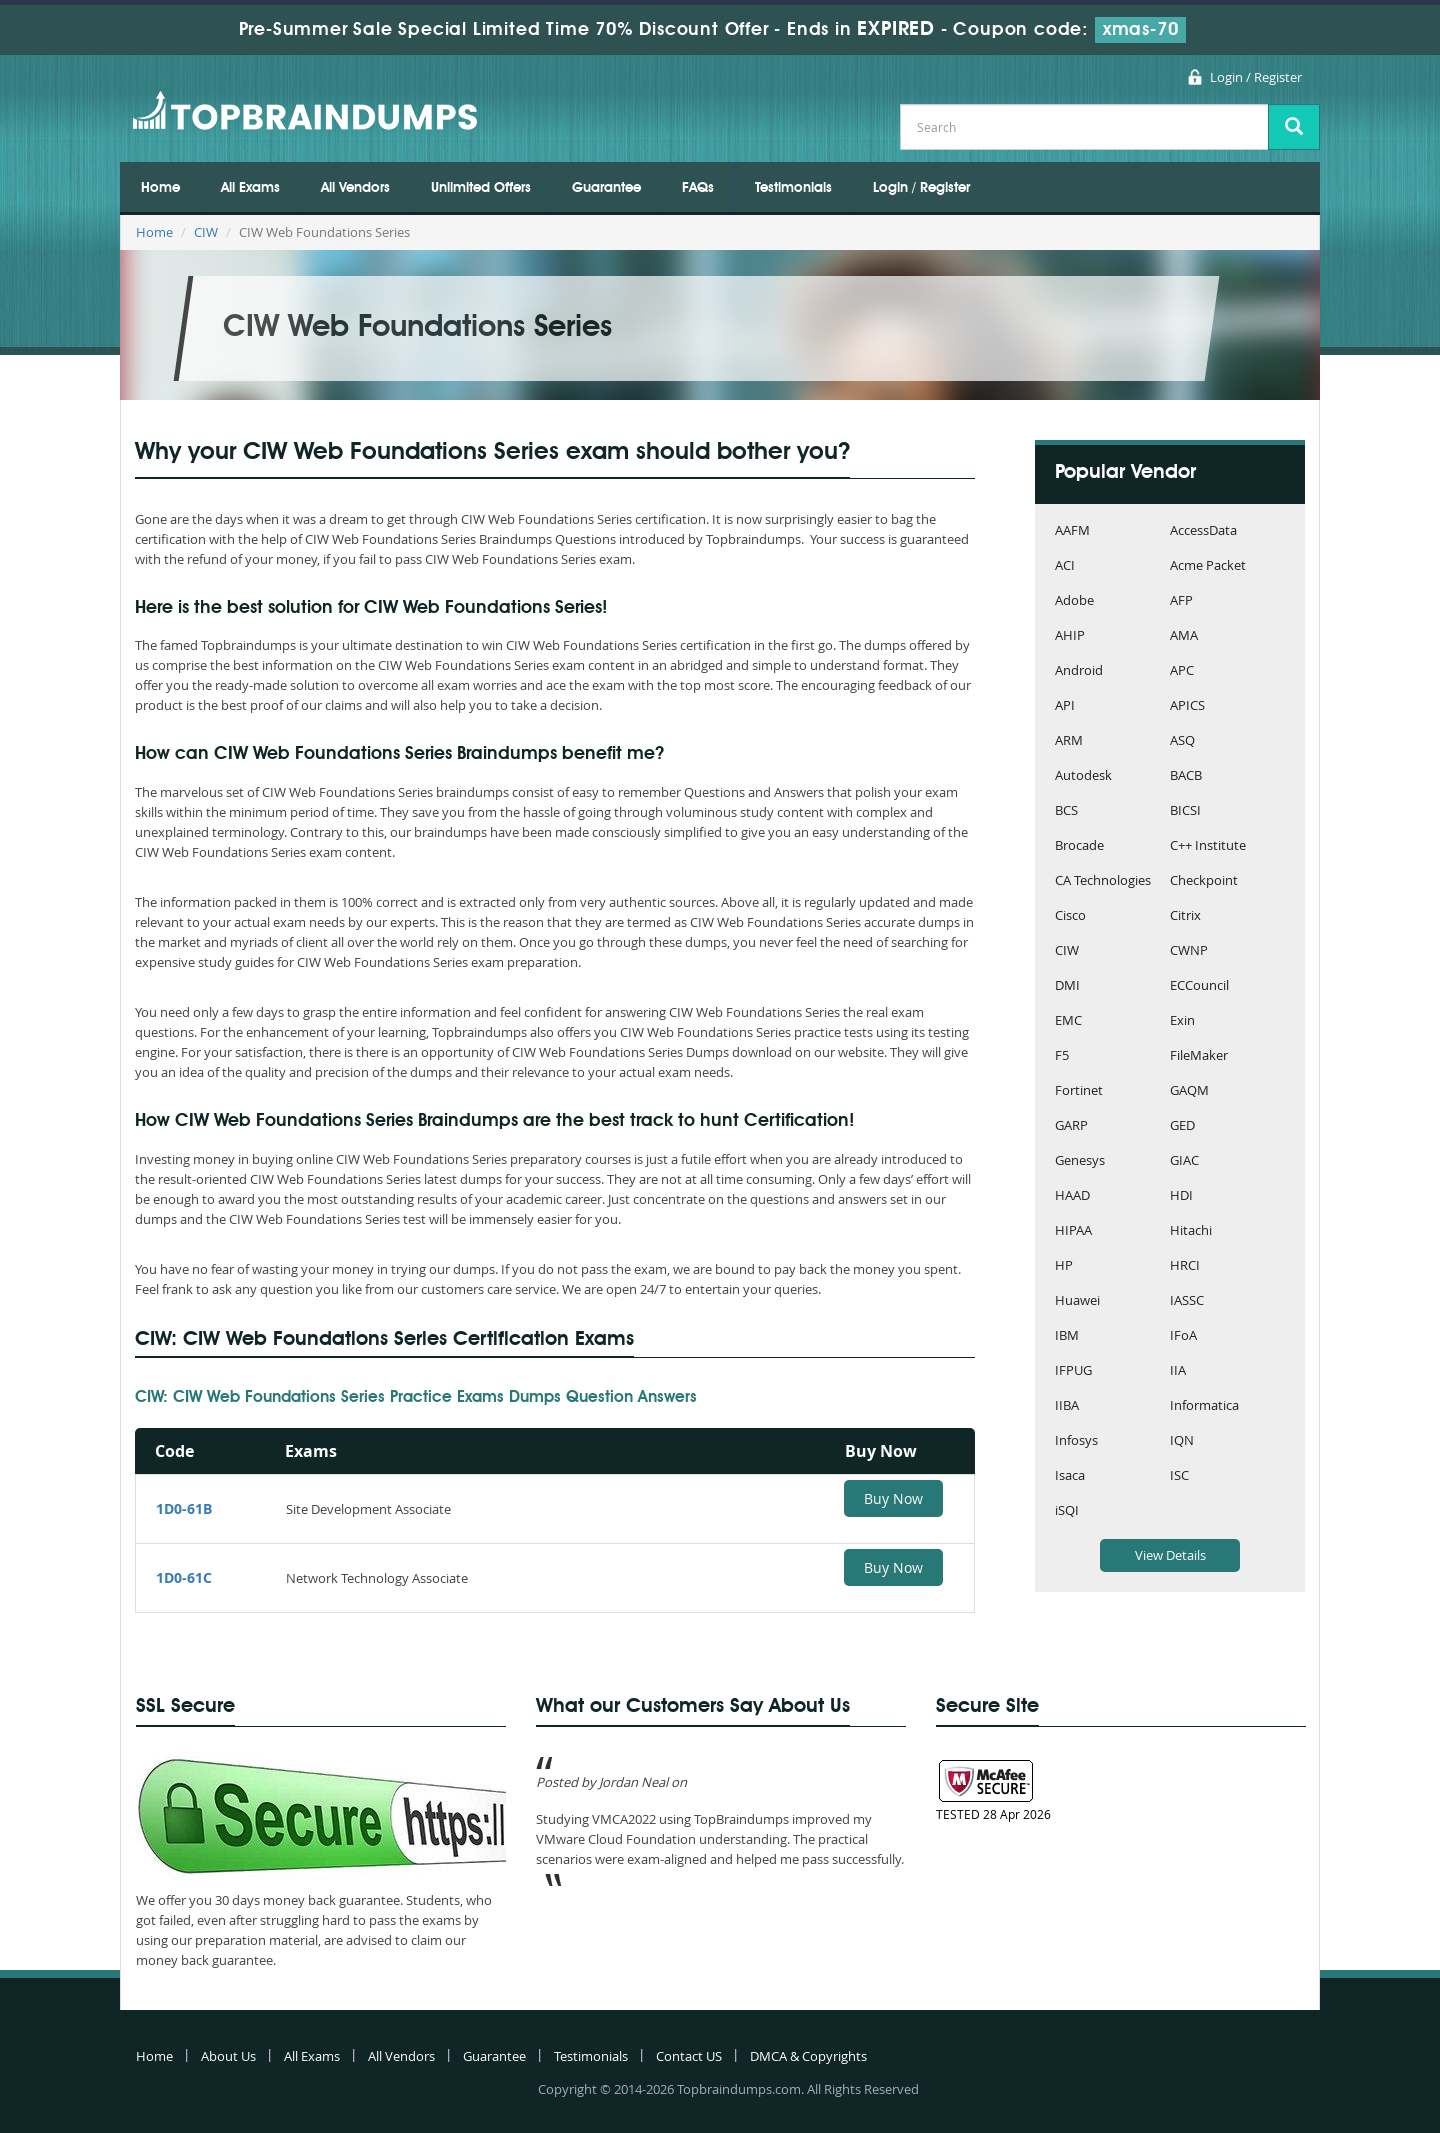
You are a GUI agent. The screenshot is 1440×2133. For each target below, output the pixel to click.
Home (160, 188)
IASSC (1187, 1301)
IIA (1178, 1371)
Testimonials (793, 188)
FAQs (698, 188)
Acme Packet (1208, 566)
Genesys (1080, 1161)
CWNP (1189, 951)
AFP (1181, 601)
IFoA (1183, 1336)
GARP (1071, 1126)
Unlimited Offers (481, 188)
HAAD (1072, 1196)
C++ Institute (1208, 846)
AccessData (1203, 531)
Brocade (1079, 846)
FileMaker (1199, 1056)
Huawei (1077, 1301)
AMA (1184, 636)
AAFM (1072, 531)
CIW (206, 232)
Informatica (1204, 1406)
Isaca (1070, 1476)
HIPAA (1073, 1231)
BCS (1066, 811)
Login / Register (1256, 77)
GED (1182, 1126)
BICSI (1185, 811)
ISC (1179, 1476)
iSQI (1067, 1511)
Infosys (1076, 1441)
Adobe (1074, 601)
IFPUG (1073, 1371)
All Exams (250, 188)
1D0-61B (184, 1508)
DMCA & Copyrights (808, 2056)
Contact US (689, 2056)
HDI (1181, 1196)
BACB (1186, 776)
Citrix (1185, 916)
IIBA (1067, 1406)
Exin (1182, 1021)
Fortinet (1079, 1091)
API (1065, 706)
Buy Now (893, 1498)
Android (1079, 671)
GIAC (1184, 1161)
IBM (1067, 1336)
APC (1182, 671)
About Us (228, 2056)
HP (1064, 1266)
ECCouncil (1199, 986)
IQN (1182, 1441)
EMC (1068, 1021)
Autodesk (1083, 776)
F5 (1062, 1056)
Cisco (1070, 916)
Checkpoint (1204, 881)
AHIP (1070, 636)
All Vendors (355, 188)
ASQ (1182, 741)
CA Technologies (1103, 881)
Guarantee (606, 188)
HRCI (1185, 1266)
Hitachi (1191, 1231)
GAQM (1189, 1091)
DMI (1067, 986)
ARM (1069, 741)
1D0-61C (184, 1577)
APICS (1187, 706)
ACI (1065, 566)
